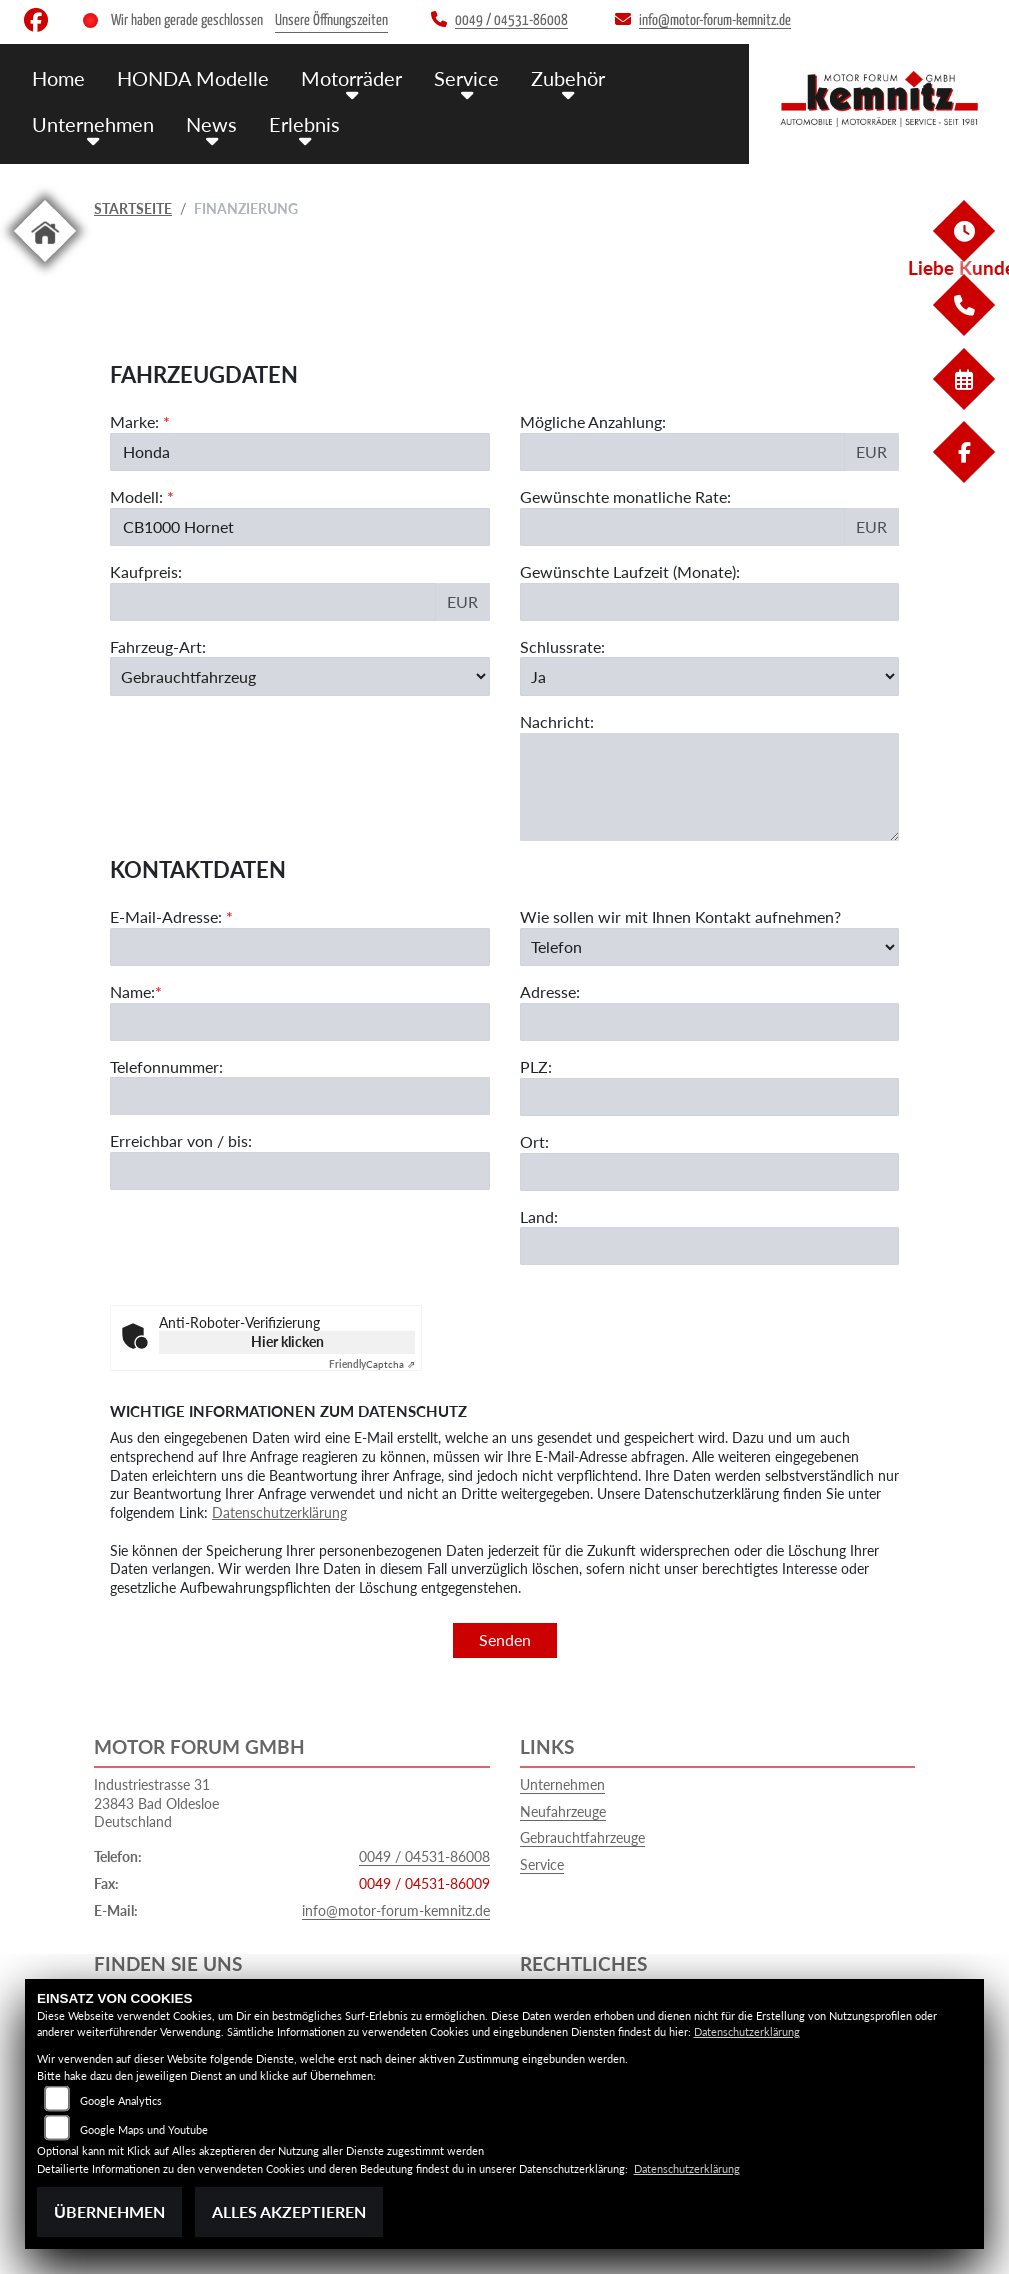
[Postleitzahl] (710, 1182)
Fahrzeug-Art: (158, 646)
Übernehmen (109, 2211)
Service (452, 77)
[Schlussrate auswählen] (710, 677)
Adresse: (550, 1076)
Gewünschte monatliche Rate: (625, 496)
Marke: (134, 421)
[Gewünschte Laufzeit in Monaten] (710, 602)
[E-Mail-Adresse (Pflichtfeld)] (300, 1032)
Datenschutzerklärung (279, 1512)
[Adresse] (710, 1107)
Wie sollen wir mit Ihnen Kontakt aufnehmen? (680, 1001)
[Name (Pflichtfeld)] (300, 1106)
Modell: (136, 496)
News (206, 122)
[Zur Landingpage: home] (45, 265)
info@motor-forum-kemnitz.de (396, 1910)
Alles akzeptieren (289, 2211)
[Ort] (710, 1256)
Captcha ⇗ (372, 1364)
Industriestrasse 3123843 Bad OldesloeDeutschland (156, 1803)
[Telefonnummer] (300, 1181)
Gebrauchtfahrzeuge (582, 1837)
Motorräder (341, 77)
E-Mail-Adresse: (171, 1001)
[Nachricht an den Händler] (710, 787)
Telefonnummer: (166, 1150)
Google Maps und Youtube (144, 2129)
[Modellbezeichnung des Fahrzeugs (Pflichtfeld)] (300, 527)
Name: (132, 1076)
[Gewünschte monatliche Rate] (683, 527)
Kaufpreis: (146, 571)
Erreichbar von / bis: (181, 1225)
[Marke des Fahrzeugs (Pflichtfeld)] (300, 452)
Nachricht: (557, 721)
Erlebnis (295, 122)
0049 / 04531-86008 (424, 1856)
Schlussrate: (562, 646)
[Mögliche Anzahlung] (683, 452)
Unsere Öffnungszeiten (331, 20)
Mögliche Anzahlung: (593, 421)
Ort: (534, 1226)
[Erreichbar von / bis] (300, 1256)
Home (58, 77)
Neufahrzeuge (563, 1811)
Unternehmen (91, 122)
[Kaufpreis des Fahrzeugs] (273, 602)
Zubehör (551, 77)
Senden (505, 1639)
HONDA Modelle (188, 77)
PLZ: (536, 1151)
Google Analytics (121, 2100)
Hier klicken (287, 1341)
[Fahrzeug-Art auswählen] (300, 677)
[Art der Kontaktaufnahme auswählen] (710, 1032)
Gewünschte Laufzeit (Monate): (630, 571)
